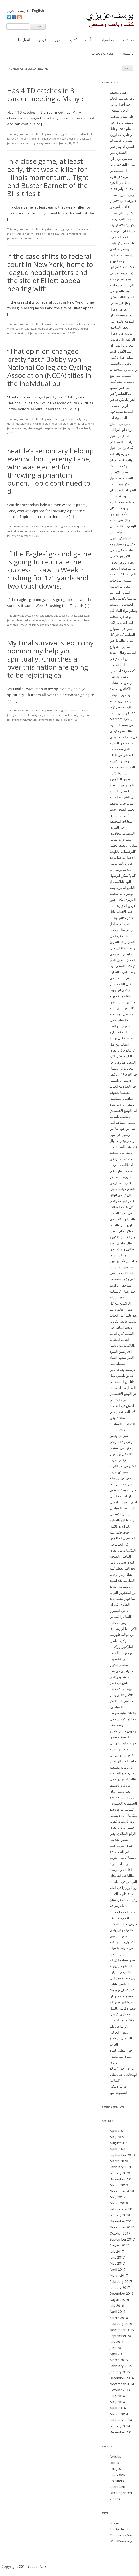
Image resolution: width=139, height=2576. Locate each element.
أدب (88, 39)
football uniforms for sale (75, 423)
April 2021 (118, 2149)
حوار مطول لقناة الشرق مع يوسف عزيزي (121, 2056)
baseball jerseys (77, 526)
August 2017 (119, 2245)
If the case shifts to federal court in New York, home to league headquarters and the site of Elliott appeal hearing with (50, 272)
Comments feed (121, 2535)
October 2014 (120, 2390)
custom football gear (66, 328)
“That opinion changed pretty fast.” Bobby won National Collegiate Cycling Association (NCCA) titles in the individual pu (49, 367)
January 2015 (120, 2372)
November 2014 (122, 2384)
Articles (115, 2456)
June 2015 (117, 2348)
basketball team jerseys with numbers (39, 715)
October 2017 (120, 2233)
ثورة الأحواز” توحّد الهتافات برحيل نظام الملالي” (123, 2074)
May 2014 (117, 2402)
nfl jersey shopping (28, 138)
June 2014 (117, 2396)
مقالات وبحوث (103, 53)
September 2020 (122, 2155)
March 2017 (119, 2275)
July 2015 (117, 2341)
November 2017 (122, 2227)
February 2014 (121, 2420)
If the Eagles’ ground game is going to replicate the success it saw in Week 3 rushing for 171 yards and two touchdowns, (49, 569)
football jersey (15, 531)
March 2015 (119, 2359)
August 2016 (119, 2299)
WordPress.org (121, 2541)
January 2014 (120, 2426)
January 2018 (120, 2215)
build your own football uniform (63, 620)
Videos (115, 2499)
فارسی (23, 10)
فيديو (42, 39)
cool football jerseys (74, 715)
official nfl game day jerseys (52, 233)
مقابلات (129, 39)
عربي (10, 10)
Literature (117, 2486)
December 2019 (122, 2179)
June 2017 (117, 2257)
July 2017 (117, 2251)
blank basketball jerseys (30, 620)
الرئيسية (128, 53)
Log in (114, 2523)
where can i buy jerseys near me (36, 143)
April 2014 (118, 2408)
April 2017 (118, 2269)
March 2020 (119, 2161)
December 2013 (122, 2432)
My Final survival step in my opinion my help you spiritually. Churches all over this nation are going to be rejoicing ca (50, 659)
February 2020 (121, 2167)
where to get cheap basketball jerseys (49, 428)
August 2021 (119, 2143)
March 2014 (119, 2414)
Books (114, 2462)
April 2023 (118, 2131)
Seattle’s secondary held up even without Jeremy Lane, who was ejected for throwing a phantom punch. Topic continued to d (50, 471)
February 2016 (121, 2323)
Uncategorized (44, 134)
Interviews (117, 2474)
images (115, 2468)
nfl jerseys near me (52, 138)
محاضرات (107, 39)
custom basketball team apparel (34, 328)
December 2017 (122, 2221)
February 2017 (121, 2281)
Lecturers (117, 2480)
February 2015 (121, 2366)
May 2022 (117, 2137)
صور (58, 39)
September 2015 (122, 2335)
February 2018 (121, 2209)
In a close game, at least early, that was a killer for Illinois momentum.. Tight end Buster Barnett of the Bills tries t (48, 177)
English (38, 10)
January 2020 (120, 2173)
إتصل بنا (24, 39)
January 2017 (120, 2287)
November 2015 (122, 2330)
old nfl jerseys (57, 531)
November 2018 (122, 2191)
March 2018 (119, 2203)
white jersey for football (41, 719)
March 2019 (119, 2185)
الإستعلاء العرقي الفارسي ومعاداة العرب (121, 2038)
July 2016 (117, 2305)
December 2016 (122, 2293)
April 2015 (118, 2354)
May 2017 (117, 2263)
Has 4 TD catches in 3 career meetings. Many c (46, 94)
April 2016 (118, 2311)
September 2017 (122, 2239)
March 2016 (119, 2317)
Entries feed (119, 2529)
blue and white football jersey (41, 423)
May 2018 (117, 2197)
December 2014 (122, 2378)
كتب (73, 39)
